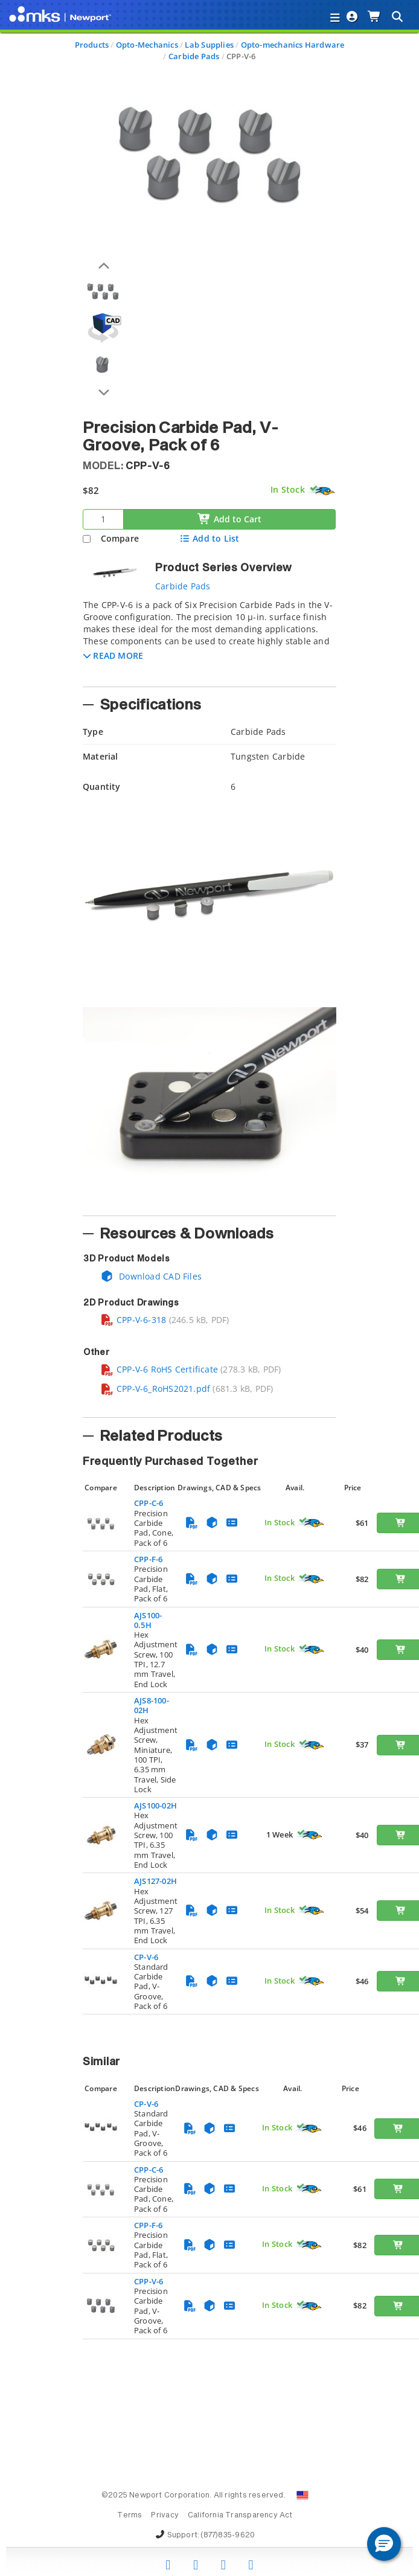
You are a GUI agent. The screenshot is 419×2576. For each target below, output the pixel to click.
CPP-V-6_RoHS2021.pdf (155, 1388)
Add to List (209, 538)
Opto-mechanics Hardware (293, 44)
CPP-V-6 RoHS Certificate (159, 1369)
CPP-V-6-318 (133, 1319)
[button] (113, 655)
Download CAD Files (151, 1276)
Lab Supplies (209, 44)
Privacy (164, 2515)
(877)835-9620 (227, 2535)
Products (92, 44)
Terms (129, 2515)
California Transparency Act (240, 2515)
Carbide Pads (194, 56)
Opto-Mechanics (147, 44)
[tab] (209, 639)
